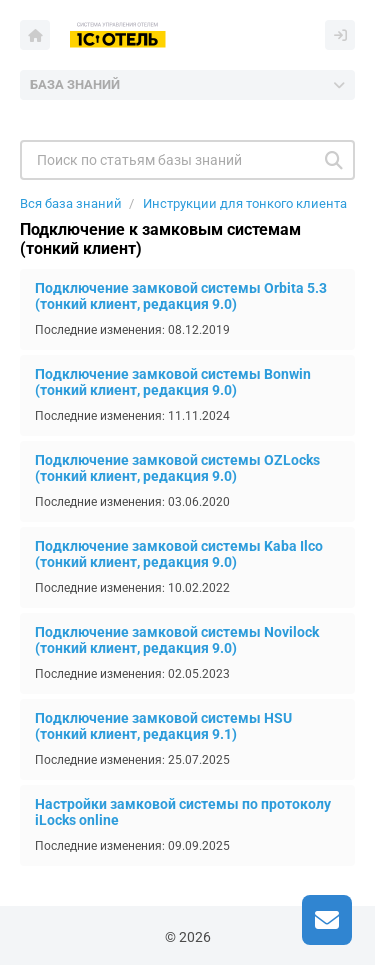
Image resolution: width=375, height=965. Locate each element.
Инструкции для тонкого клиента (245, 203)
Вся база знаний (71, 203)
